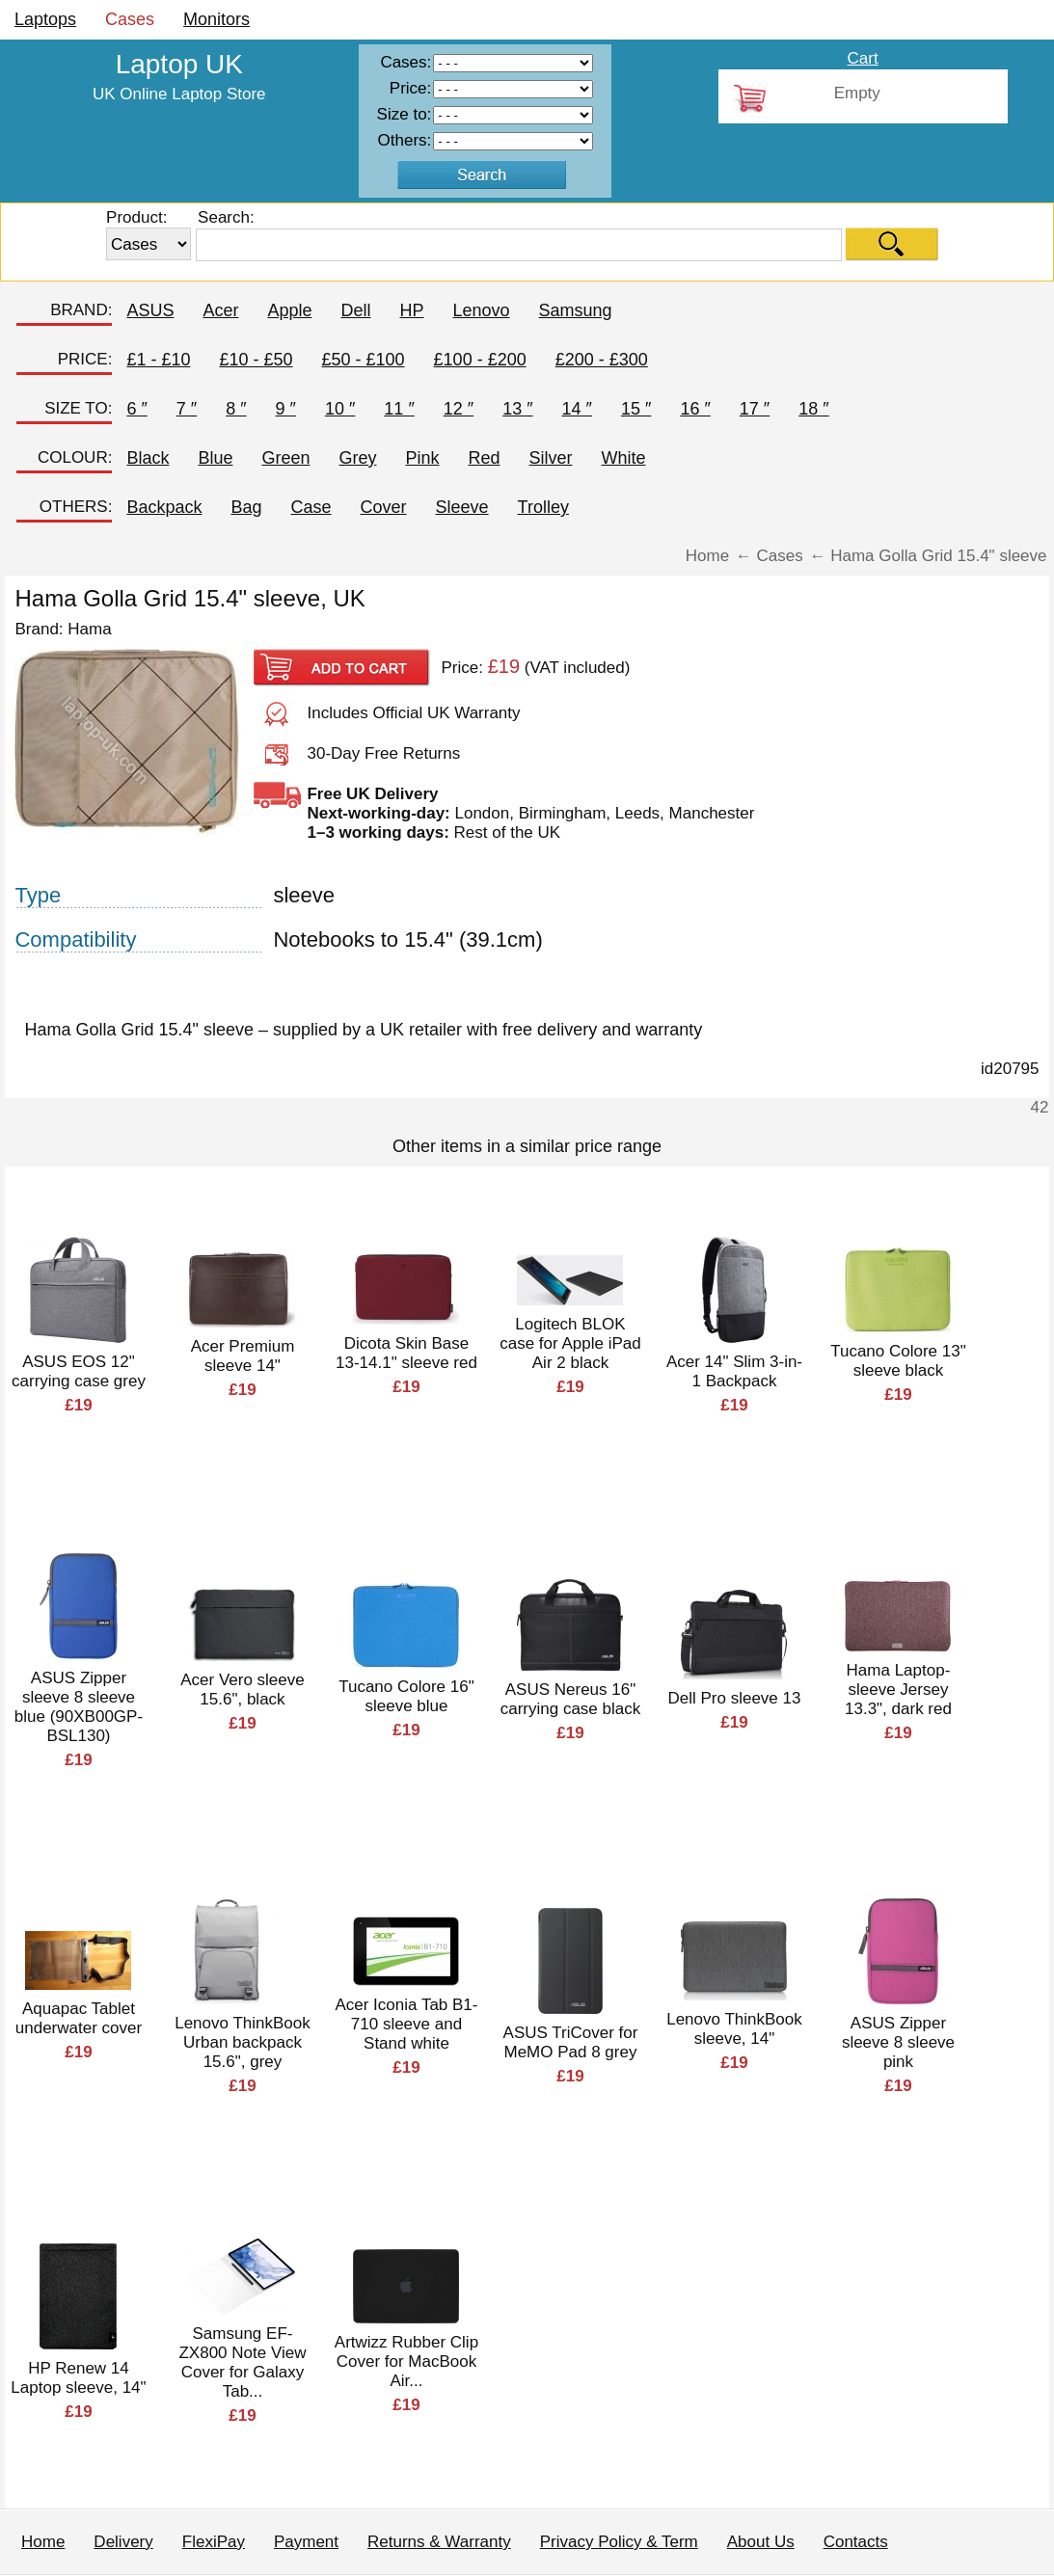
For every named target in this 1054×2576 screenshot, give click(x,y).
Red (484, 458)
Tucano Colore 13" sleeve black (898, 1361)
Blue (215, 458)
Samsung (575, 310)
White (624, 458)
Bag (245, 507)
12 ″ (458, 408)
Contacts (856, 2542)
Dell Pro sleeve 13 (733, 1698)
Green (285, 458)
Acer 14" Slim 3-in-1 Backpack (734, 1371)
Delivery (123, 2542)
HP (412, 310)
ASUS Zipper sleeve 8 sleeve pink (898, 2042)
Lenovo (481, 310)
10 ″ (340, 408)
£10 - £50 (255, 359)
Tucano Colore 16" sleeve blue (406, 1696)
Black (147, 458)
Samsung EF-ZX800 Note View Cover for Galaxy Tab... (242, 2362)
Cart (863, 58)
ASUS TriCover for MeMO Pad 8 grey (570, 2042)
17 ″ (755, 408)
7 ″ (186, 408)
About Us (761, 2542)
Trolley (543, 507)
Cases (129, 19)
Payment (306, 2542)
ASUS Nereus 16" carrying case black (570, 1699)
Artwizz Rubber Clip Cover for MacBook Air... (406, 2361)
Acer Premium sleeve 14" (243, 1356)
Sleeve (462, 507)
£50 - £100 (363, 359)
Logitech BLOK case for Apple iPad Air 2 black (570, 1343)
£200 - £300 (601, 359)
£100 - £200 (480, 359)
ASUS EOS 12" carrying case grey (79, 1371)
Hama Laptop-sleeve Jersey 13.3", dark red (898, 1689)
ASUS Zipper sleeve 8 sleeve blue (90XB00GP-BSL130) (78, 1707)
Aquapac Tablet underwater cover (78, 2018)
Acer (220, 310)
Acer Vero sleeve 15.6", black (242, 1689)
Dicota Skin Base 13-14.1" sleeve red (406, 1353)
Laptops (45, 19)
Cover (384, 507)
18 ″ (813, 408)
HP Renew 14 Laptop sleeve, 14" (78, 2378)
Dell (355, 310)
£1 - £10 (158, 359)
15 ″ (636, 408)
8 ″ (236, 408)
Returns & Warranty (439, 2542)
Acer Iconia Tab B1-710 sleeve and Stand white (406, 2024)
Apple (289, 310)
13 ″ (517, 408)
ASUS (150, 310)
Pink (422, 458)
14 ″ (577, 408)
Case (310, 507)
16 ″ (695, 408)
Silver (551, 458)
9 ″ (286, 408)
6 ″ (136, 408)
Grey (357, 458)
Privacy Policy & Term (619, 2542)
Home (43, 2542)
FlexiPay (213, 2542)
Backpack (164, 507)
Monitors (216, 19)
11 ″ (399, 408)
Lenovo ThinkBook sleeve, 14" (734, 2029)
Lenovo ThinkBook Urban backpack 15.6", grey (243, 2042)
